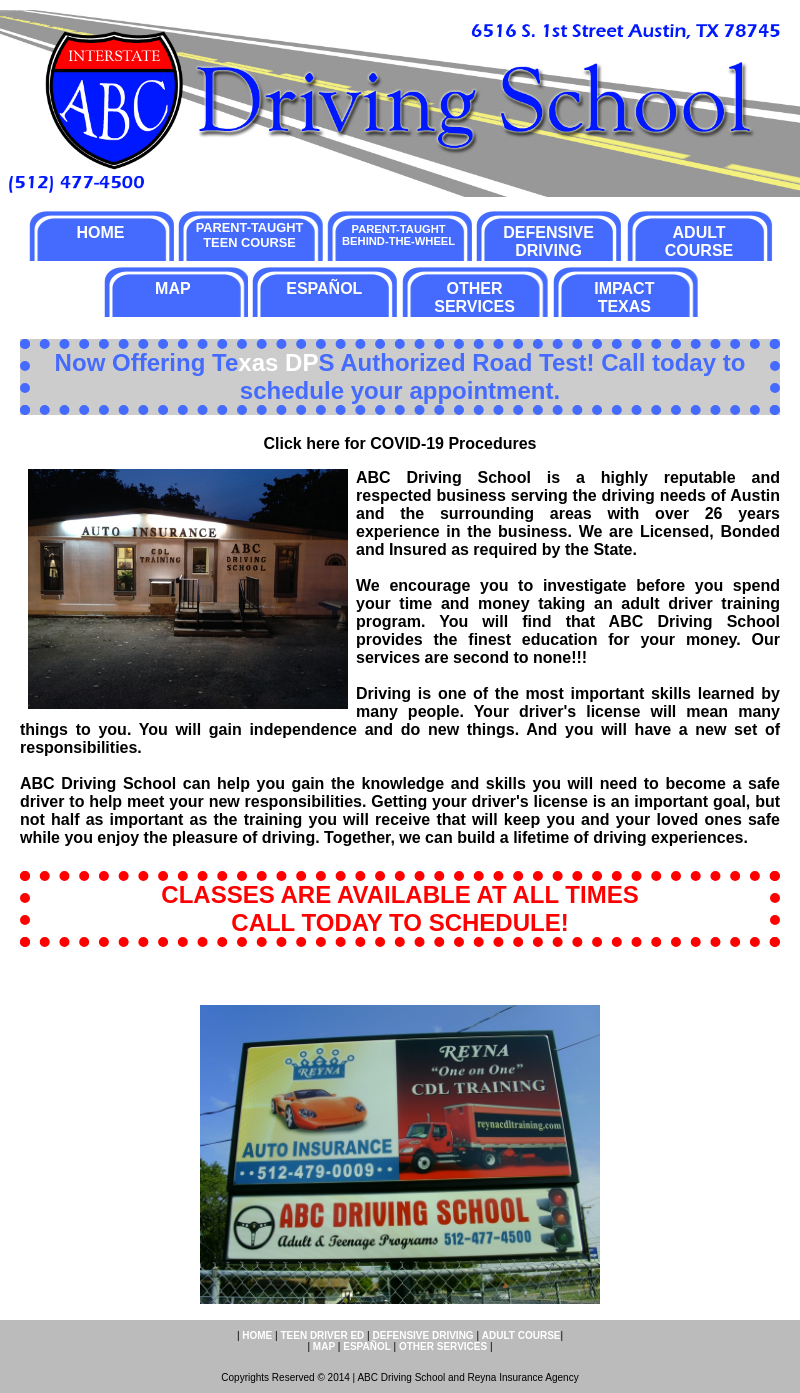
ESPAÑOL (324, 288)
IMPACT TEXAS (624, 297)
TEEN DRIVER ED (322, 1335)
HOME (100, 232)
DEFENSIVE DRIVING (548, 241)
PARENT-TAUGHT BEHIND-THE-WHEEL (398, 235)
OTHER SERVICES (474, 297)
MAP (173, 288)
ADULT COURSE (699, 241)
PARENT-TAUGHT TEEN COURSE (250, 235)
